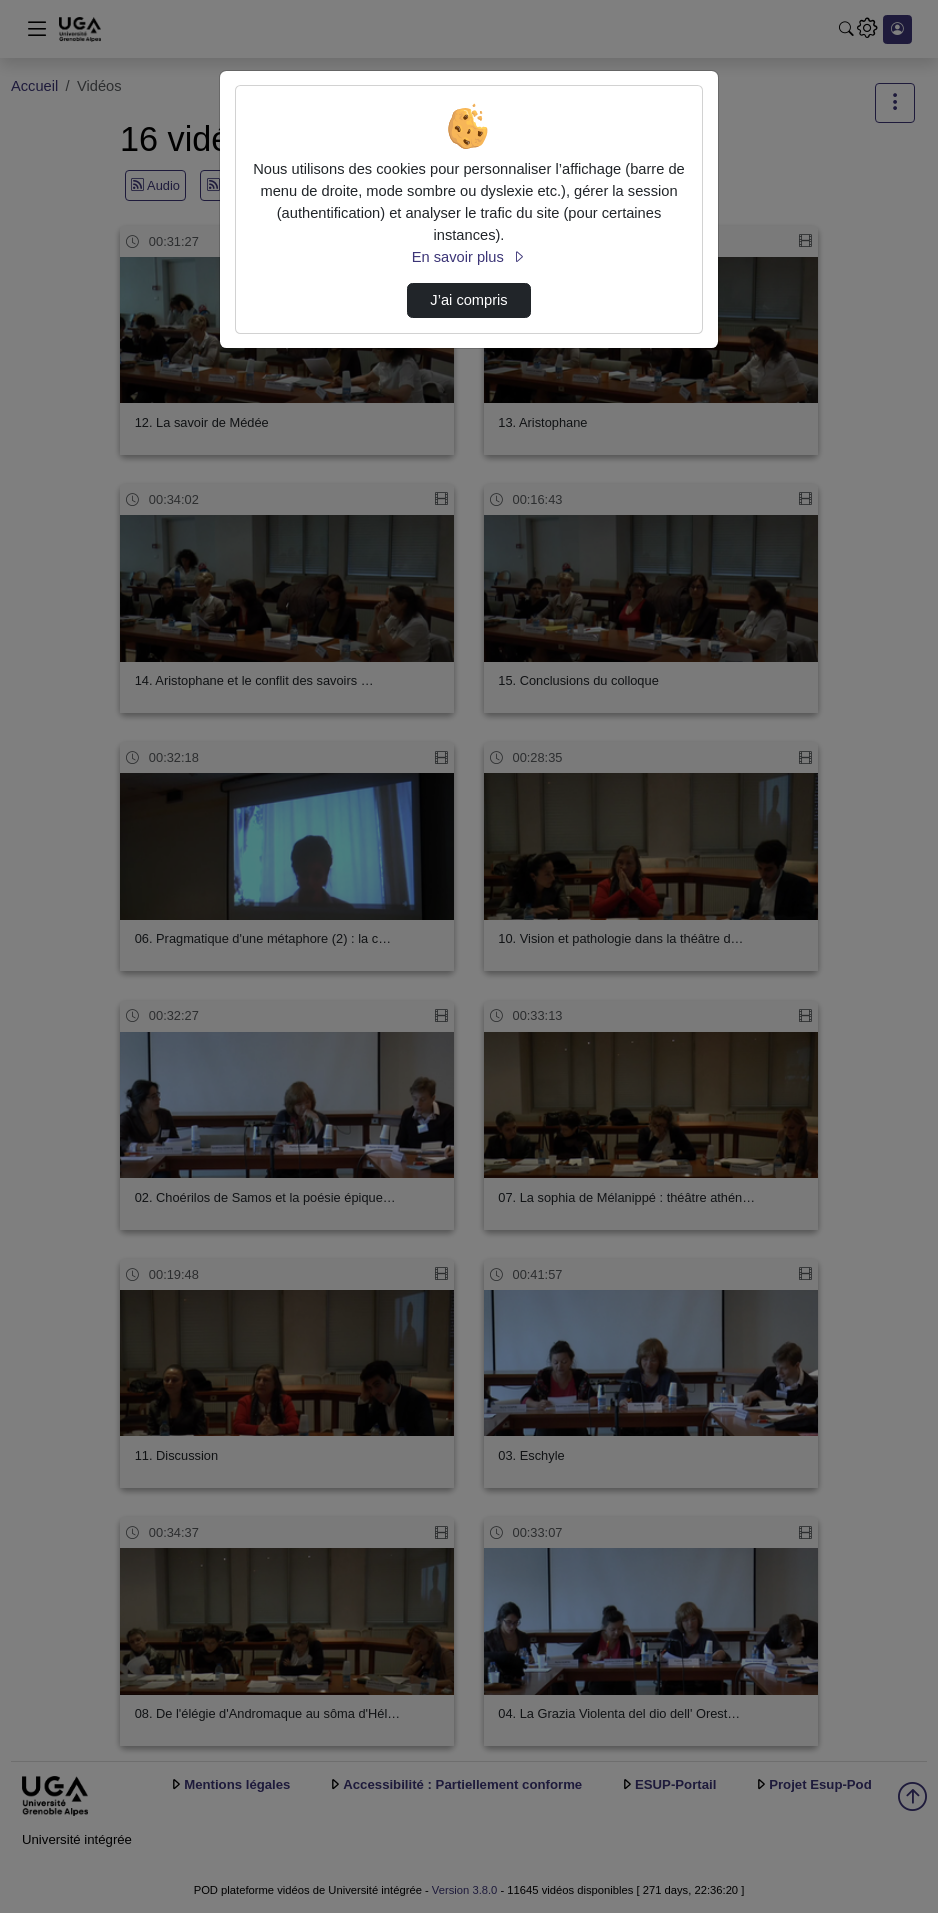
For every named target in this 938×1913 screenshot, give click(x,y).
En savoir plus (469, 257)
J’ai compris (468, 300)
